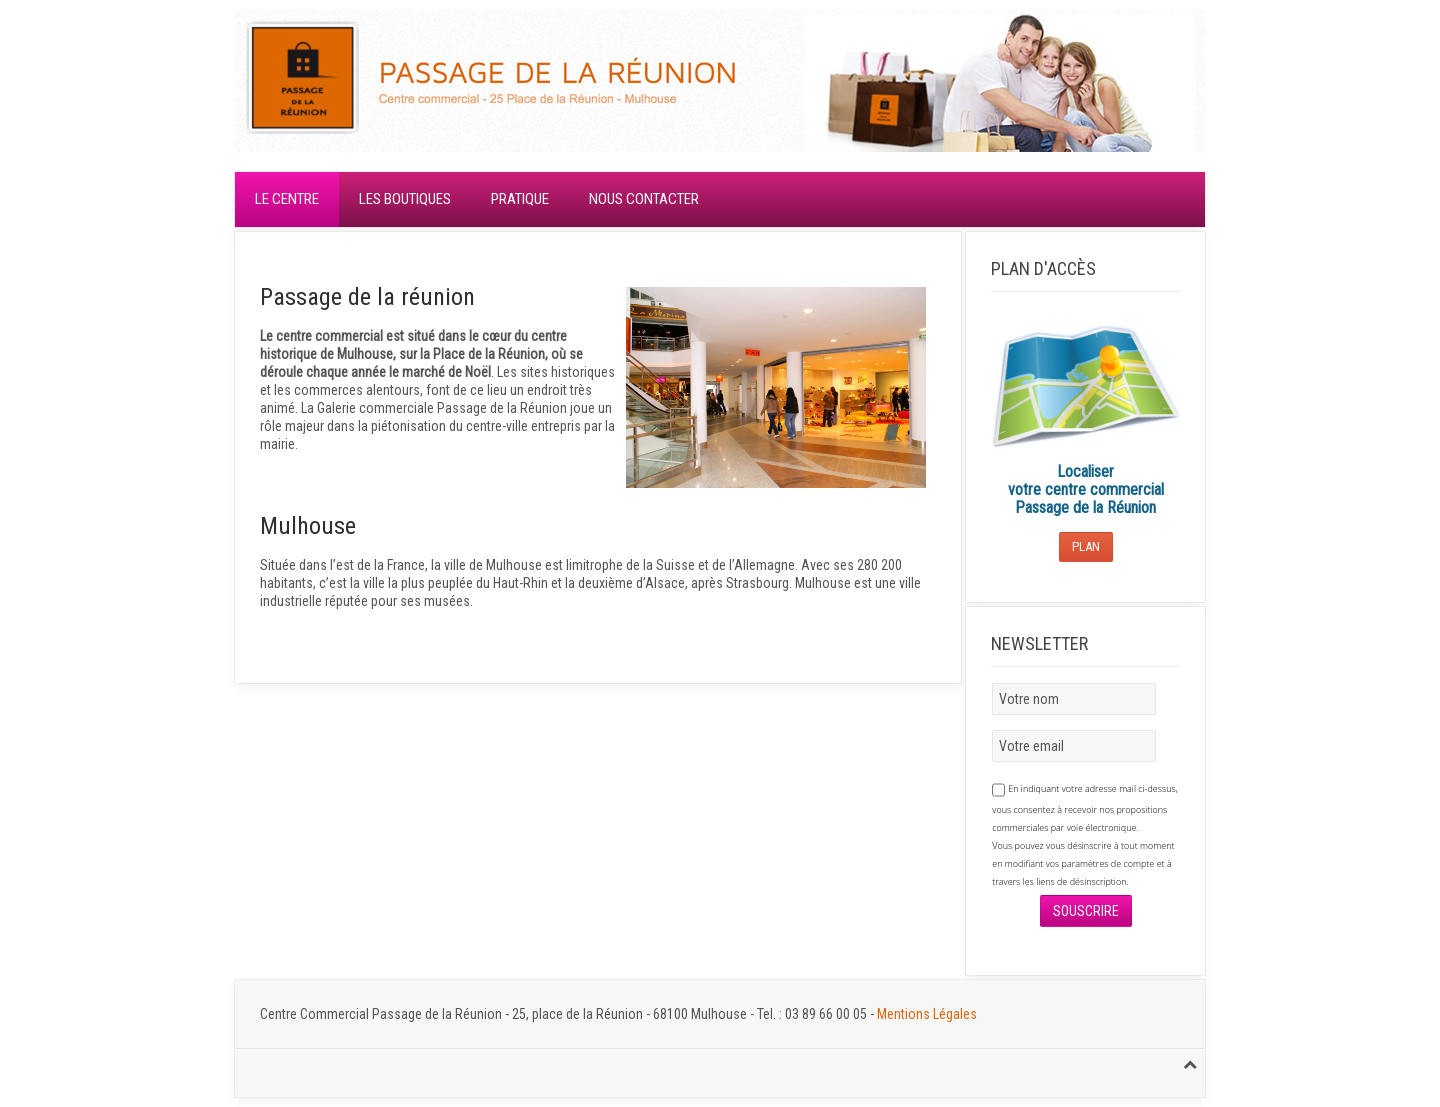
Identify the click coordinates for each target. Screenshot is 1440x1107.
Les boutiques (405, 199)
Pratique (520, 199)
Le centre (287, 199)
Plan (1086, 546)
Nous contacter (644, 199)
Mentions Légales (927, 1014)
